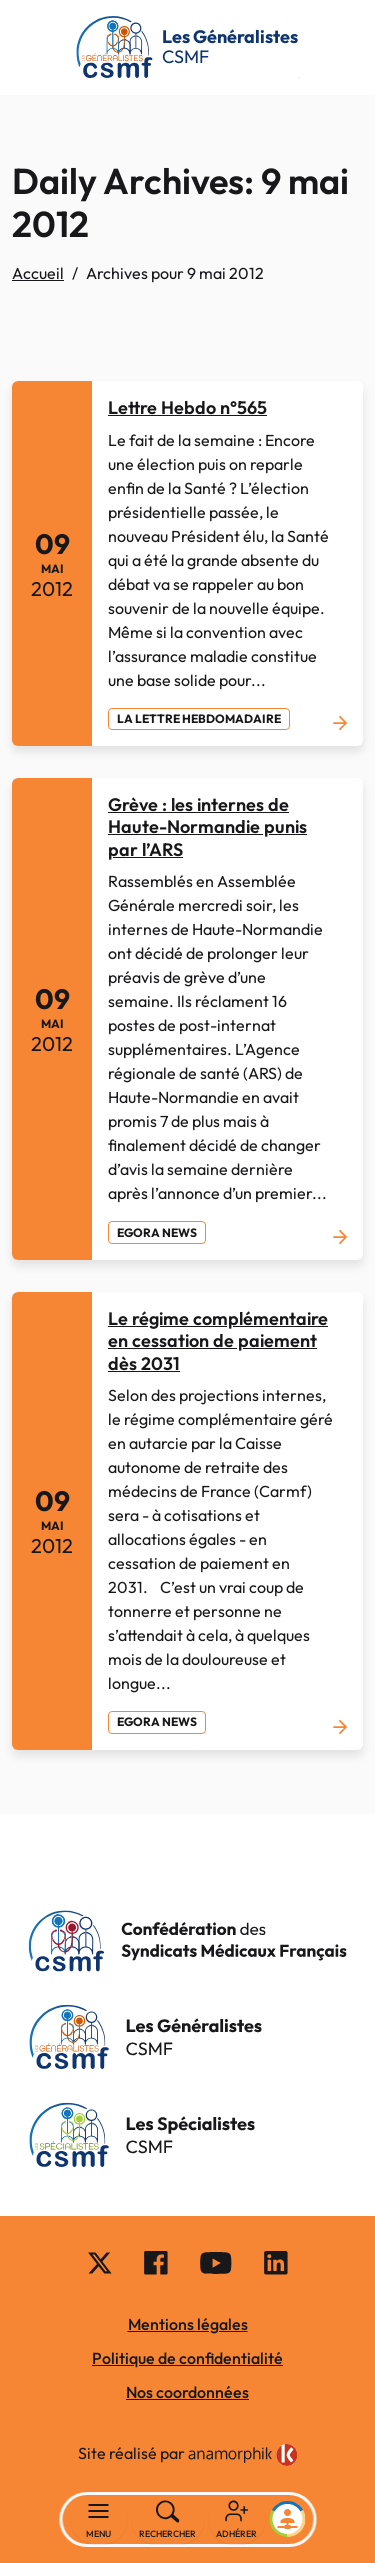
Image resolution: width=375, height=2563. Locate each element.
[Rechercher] (167, 2520)
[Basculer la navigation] (98, 2520)
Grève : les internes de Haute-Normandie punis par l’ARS (207, 827)
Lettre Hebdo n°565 (187, 407)
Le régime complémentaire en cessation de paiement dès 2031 (218, 1341)
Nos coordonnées (187, 2392)
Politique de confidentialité (187, 2358)
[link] (243, 2455)
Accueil (38, 273)
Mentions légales (188, 2324)
